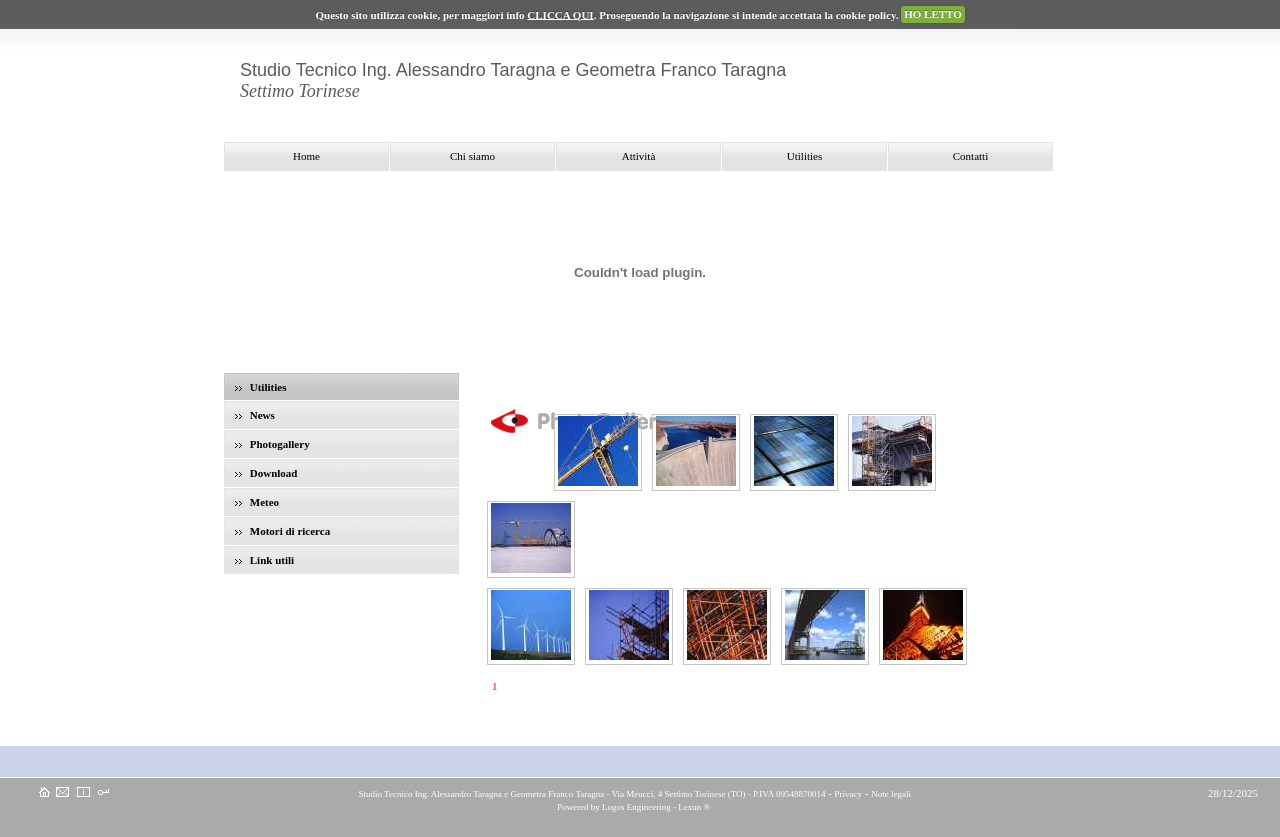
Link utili (264, 560)
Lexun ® (694, 807)
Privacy (849, 794)
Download (266, 473)
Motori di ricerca (282, 531)
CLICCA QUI (560, 14)
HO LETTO (933, 14)
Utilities (260, 387)
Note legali (891, 794)
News (255, 415)
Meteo (257, 502)
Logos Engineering (636, 807)
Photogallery (272, 444)
